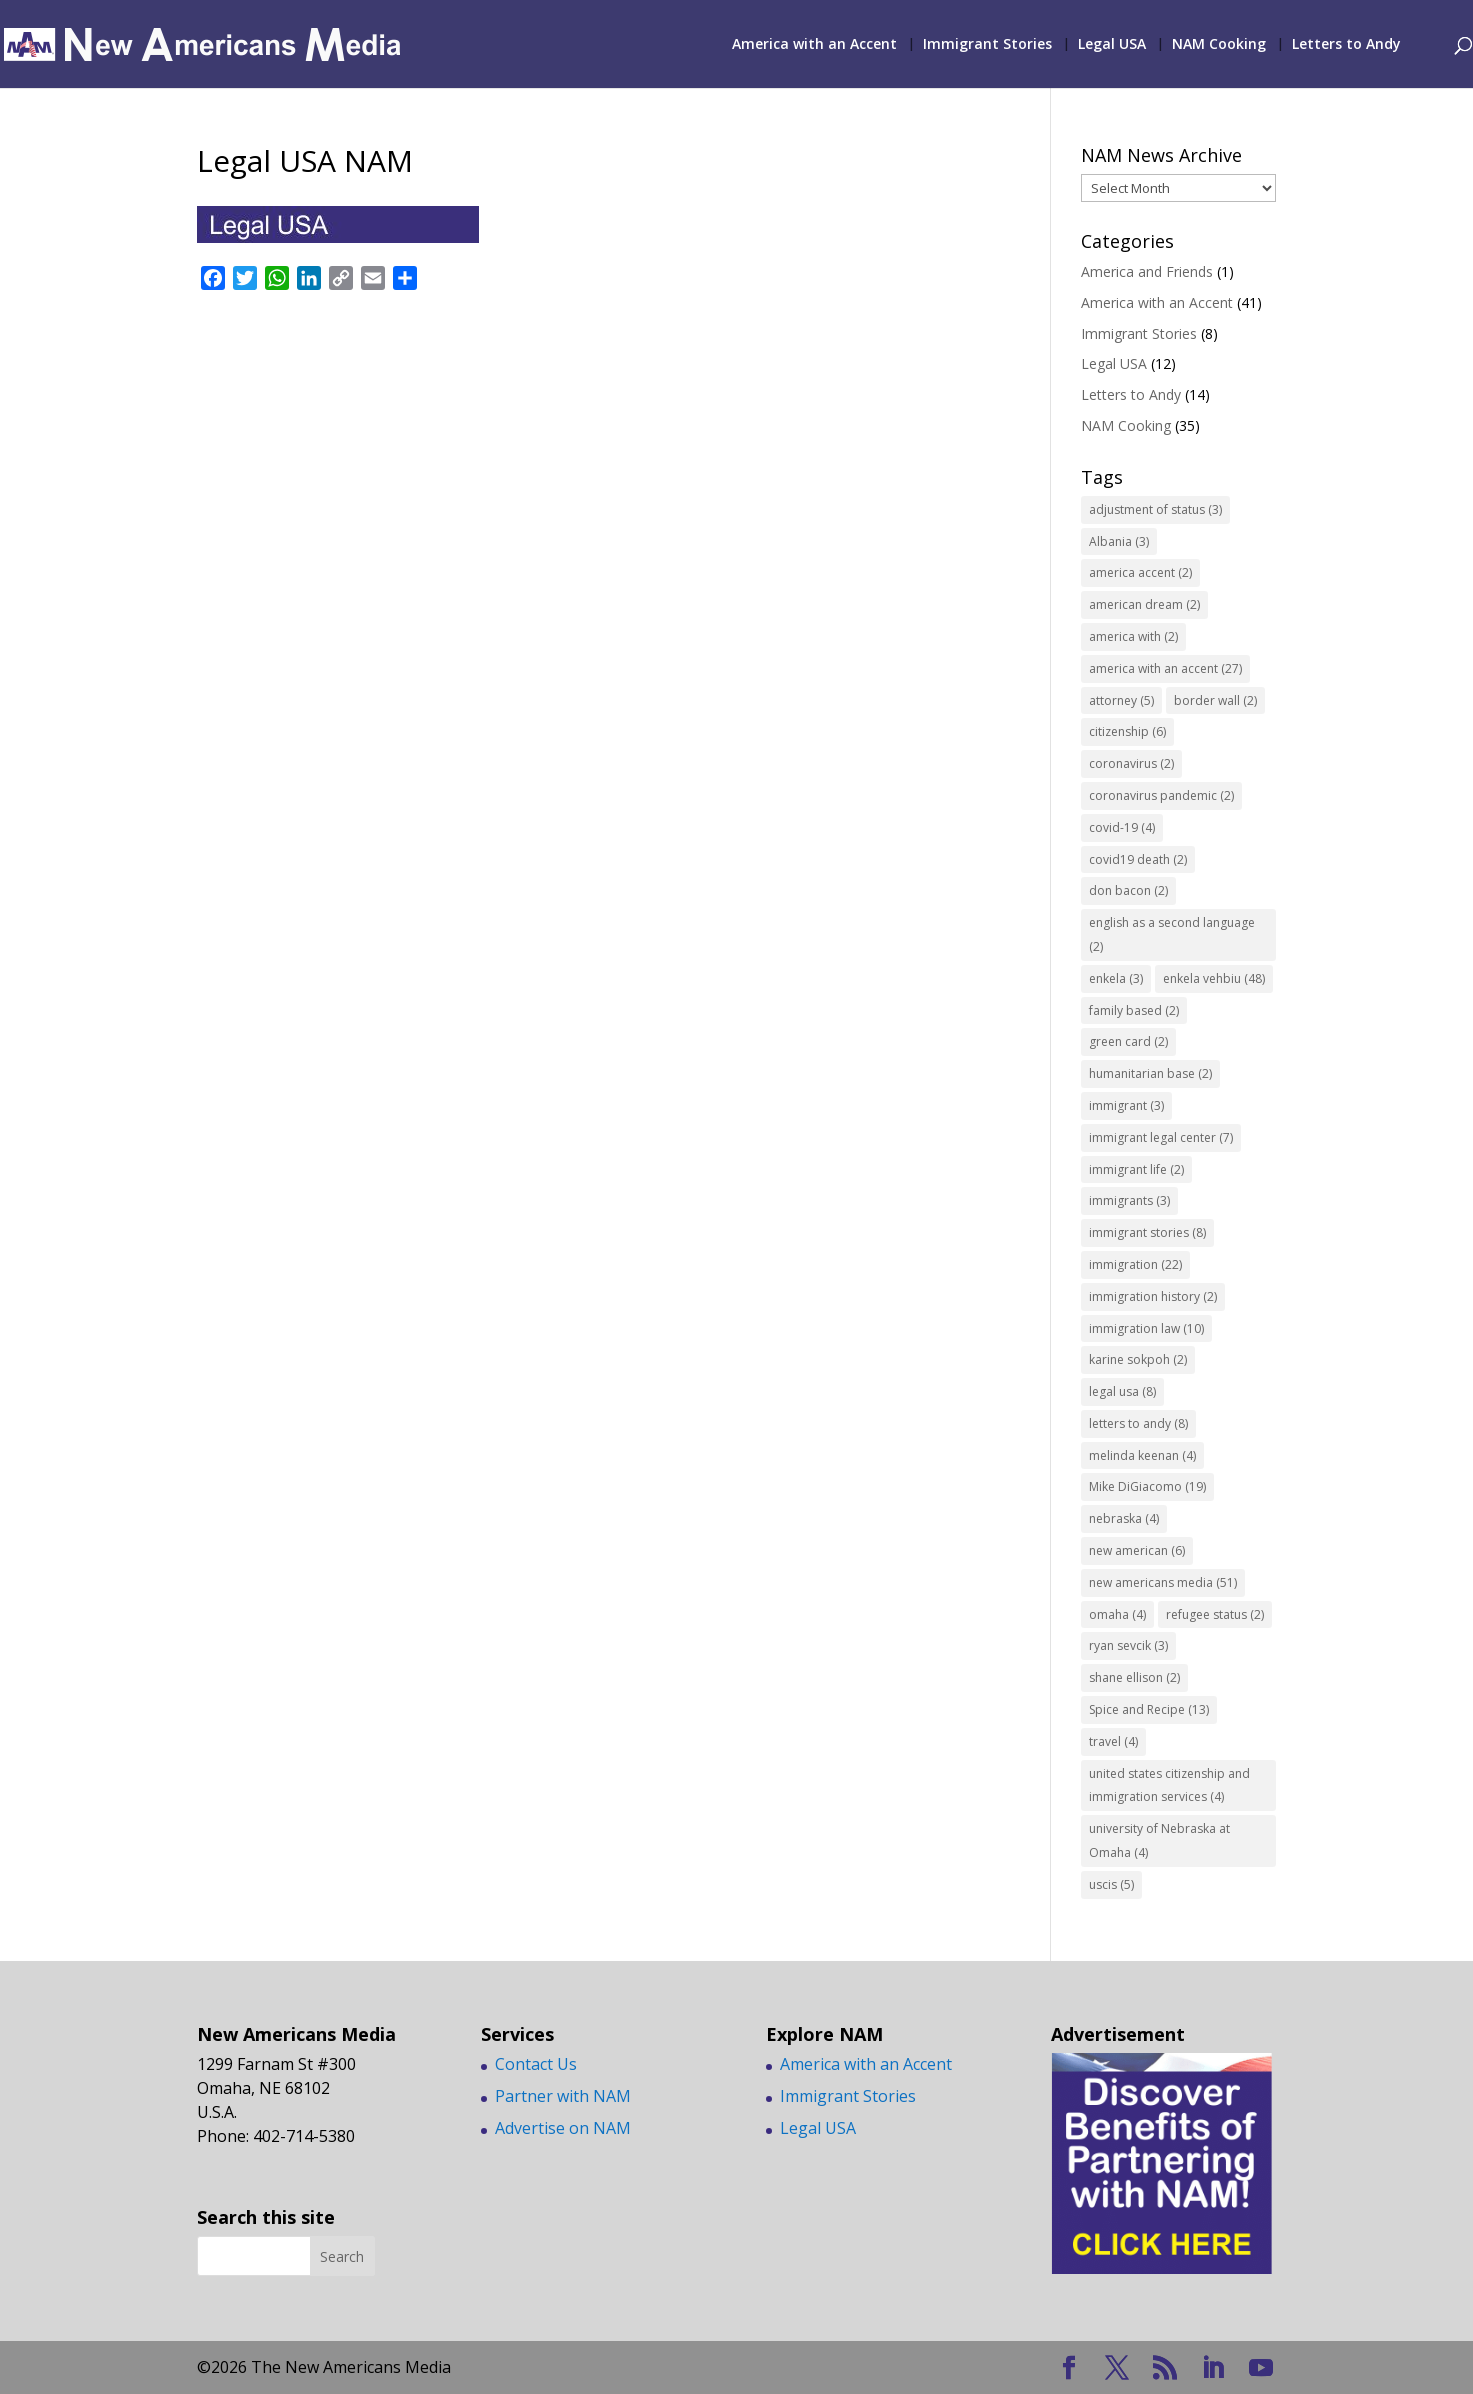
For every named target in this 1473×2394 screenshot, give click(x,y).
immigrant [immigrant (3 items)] (1126, 1105)
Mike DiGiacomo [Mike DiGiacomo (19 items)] (1147, 1486)
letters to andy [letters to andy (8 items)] (1138, 1423)
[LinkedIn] (1213, 2368)
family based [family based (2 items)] (1134, 1010)
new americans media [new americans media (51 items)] (1163, 1582)
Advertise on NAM (563, 2128)
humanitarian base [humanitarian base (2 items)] (1150, 1073)
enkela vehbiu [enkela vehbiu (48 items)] (1214, 978)
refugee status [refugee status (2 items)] (1215, 1614)
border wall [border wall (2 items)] (1215, 700)
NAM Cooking (1219, 45)
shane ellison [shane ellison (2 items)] (1134, 1677)
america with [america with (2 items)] (1133, 636)
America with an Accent (814, 45)
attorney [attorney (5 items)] (1121, 700)
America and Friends (1147, 271)
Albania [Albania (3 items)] (1119, 541)
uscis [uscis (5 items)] (1111, 1884)
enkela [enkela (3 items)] (1116, 978)
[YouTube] (1261, 2368)
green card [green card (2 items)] (1128, 1041)
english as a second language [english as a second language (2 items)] (1172, 934)
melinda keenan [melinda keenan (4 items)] (1142, 1455)
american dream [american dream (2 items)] (1144, 604)
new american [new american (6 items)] (1137, 1550)
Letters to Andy (1346, 45)
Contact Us (536, 2064)
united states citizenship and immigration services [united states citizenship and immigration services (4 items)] (1169, 1785)
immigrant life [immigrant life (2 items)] (1136, 1169)
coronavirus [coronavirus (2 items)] (1131, 763)
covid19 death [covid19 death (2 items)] (1138, 859)
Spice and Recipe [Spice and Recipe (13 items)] (1149, 1709)
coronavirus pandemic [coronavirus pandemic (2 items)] (1161, 795)
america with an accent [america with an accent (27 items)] (1165, 668)
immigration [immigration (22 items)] (1135, 1264)
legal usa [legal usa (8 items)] (1122, 1391)
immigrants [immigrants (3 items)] (1129, 1200)
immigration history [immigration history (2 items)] (1153, 1296)
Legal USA (1112, 45)
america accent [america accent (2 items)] (1140, 572)
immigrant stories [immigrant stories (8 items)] (1147, 1232)
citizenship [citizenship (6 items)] (1127, 731)
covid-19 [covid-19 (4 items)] (1122, 827)
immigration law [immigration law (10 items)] (1146, 1328)
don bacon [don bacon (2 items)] (1128, 890)
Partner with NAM (563, 2096)
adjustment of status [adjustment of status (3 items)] (1155, 509)
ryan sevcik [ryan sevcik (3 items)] (1128, 1645)
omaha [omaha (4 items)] (1117, 1614)
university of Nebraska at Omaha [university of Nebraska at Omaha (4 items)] (1159, 1840)
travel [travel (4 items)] (1113, 1741)
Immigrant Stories (987, 45)
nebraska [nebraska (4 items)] (1124, 1518)
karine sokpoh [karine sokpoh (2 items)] (1138, 1359)
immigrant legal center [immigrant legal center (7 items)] (1161, 1137)
